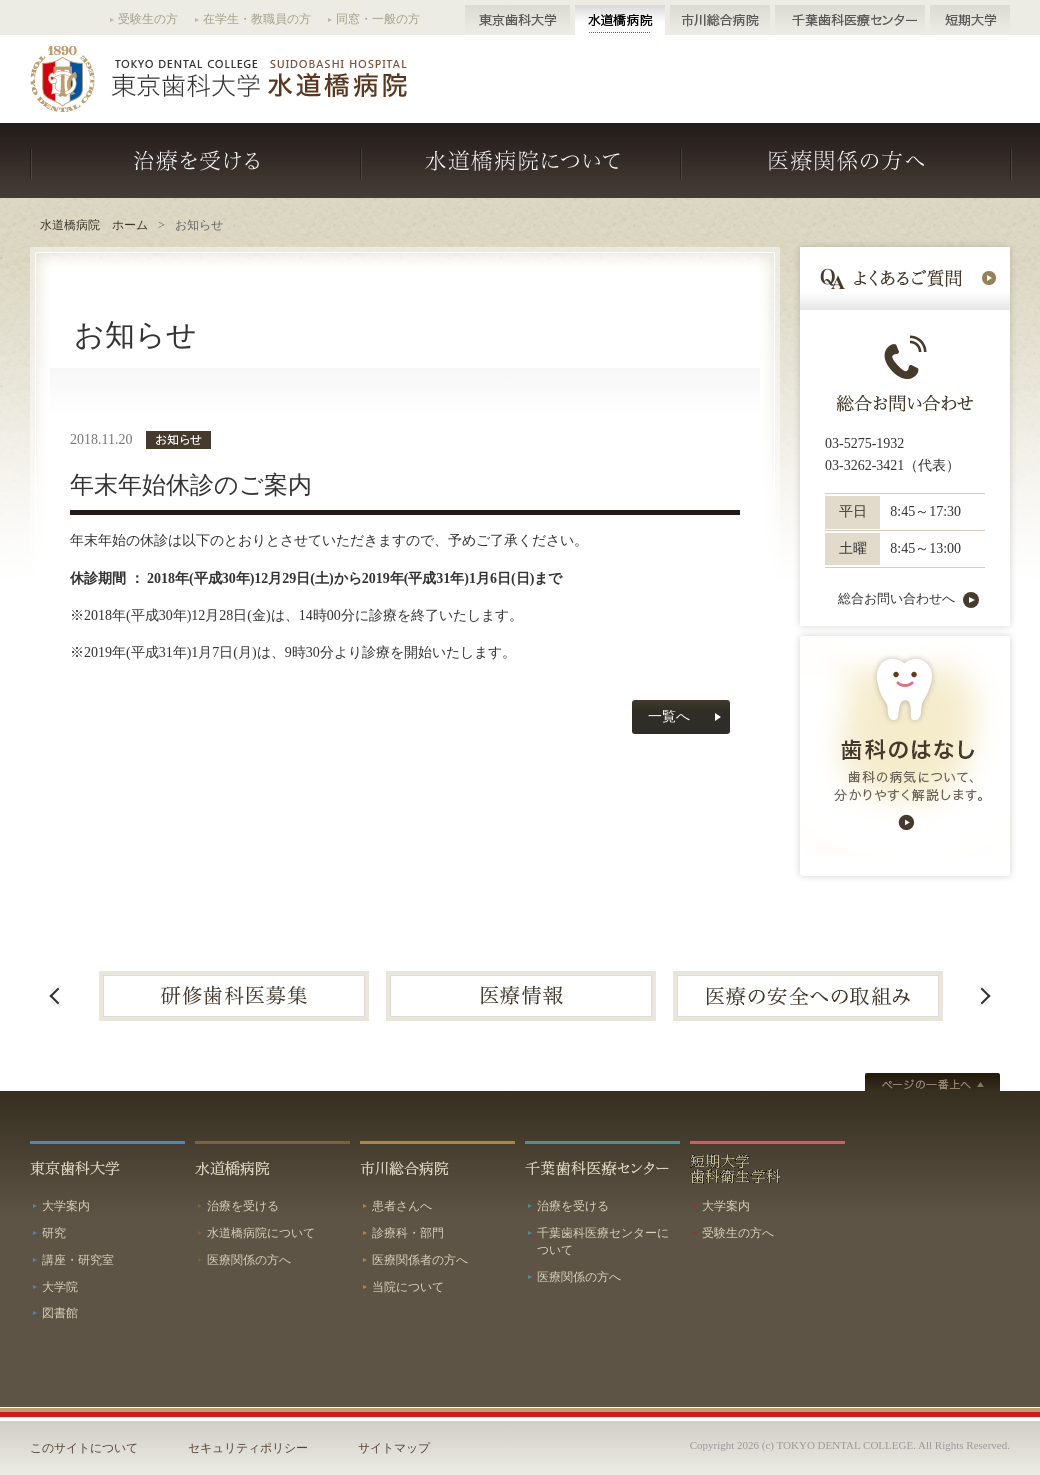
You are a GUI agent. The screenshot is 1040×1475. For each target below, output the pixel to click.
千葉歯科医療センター (850, 20)
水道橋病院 (620, 20)
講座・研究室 (78, 1260)
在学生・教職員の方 (257, 19)
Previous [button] (55, 996)
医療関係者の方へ (420, 1260)
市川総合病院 (720, 20)
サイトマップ (394, 1448)
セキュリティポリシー (248, 1448)
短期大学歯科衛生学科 (767, 1167)
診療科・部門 (408, 1233)
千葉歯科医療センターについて (603, 1241)
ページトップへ (932, 1084)
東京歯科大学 (517, 20)
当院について (408, 1287)
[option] (233, 996)
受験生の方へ (738, 1233)
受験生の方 (148, 19)
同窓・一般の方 (378, 19)
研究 (54, 1233)
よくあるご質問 (905, 278)
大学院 (60, 1287)
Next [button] (985, 996)
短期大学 (970, 20)
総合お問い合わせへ (896, 599)
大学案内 (66, 1206)
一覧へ (669, 716)
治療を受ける (196, 160)
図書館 (60, 1313)
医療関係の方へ (846, 160)
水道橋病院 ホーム (94, 225)
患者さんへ (402, 1206)
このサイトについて (84, 1448)
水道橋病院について (522, 160)
